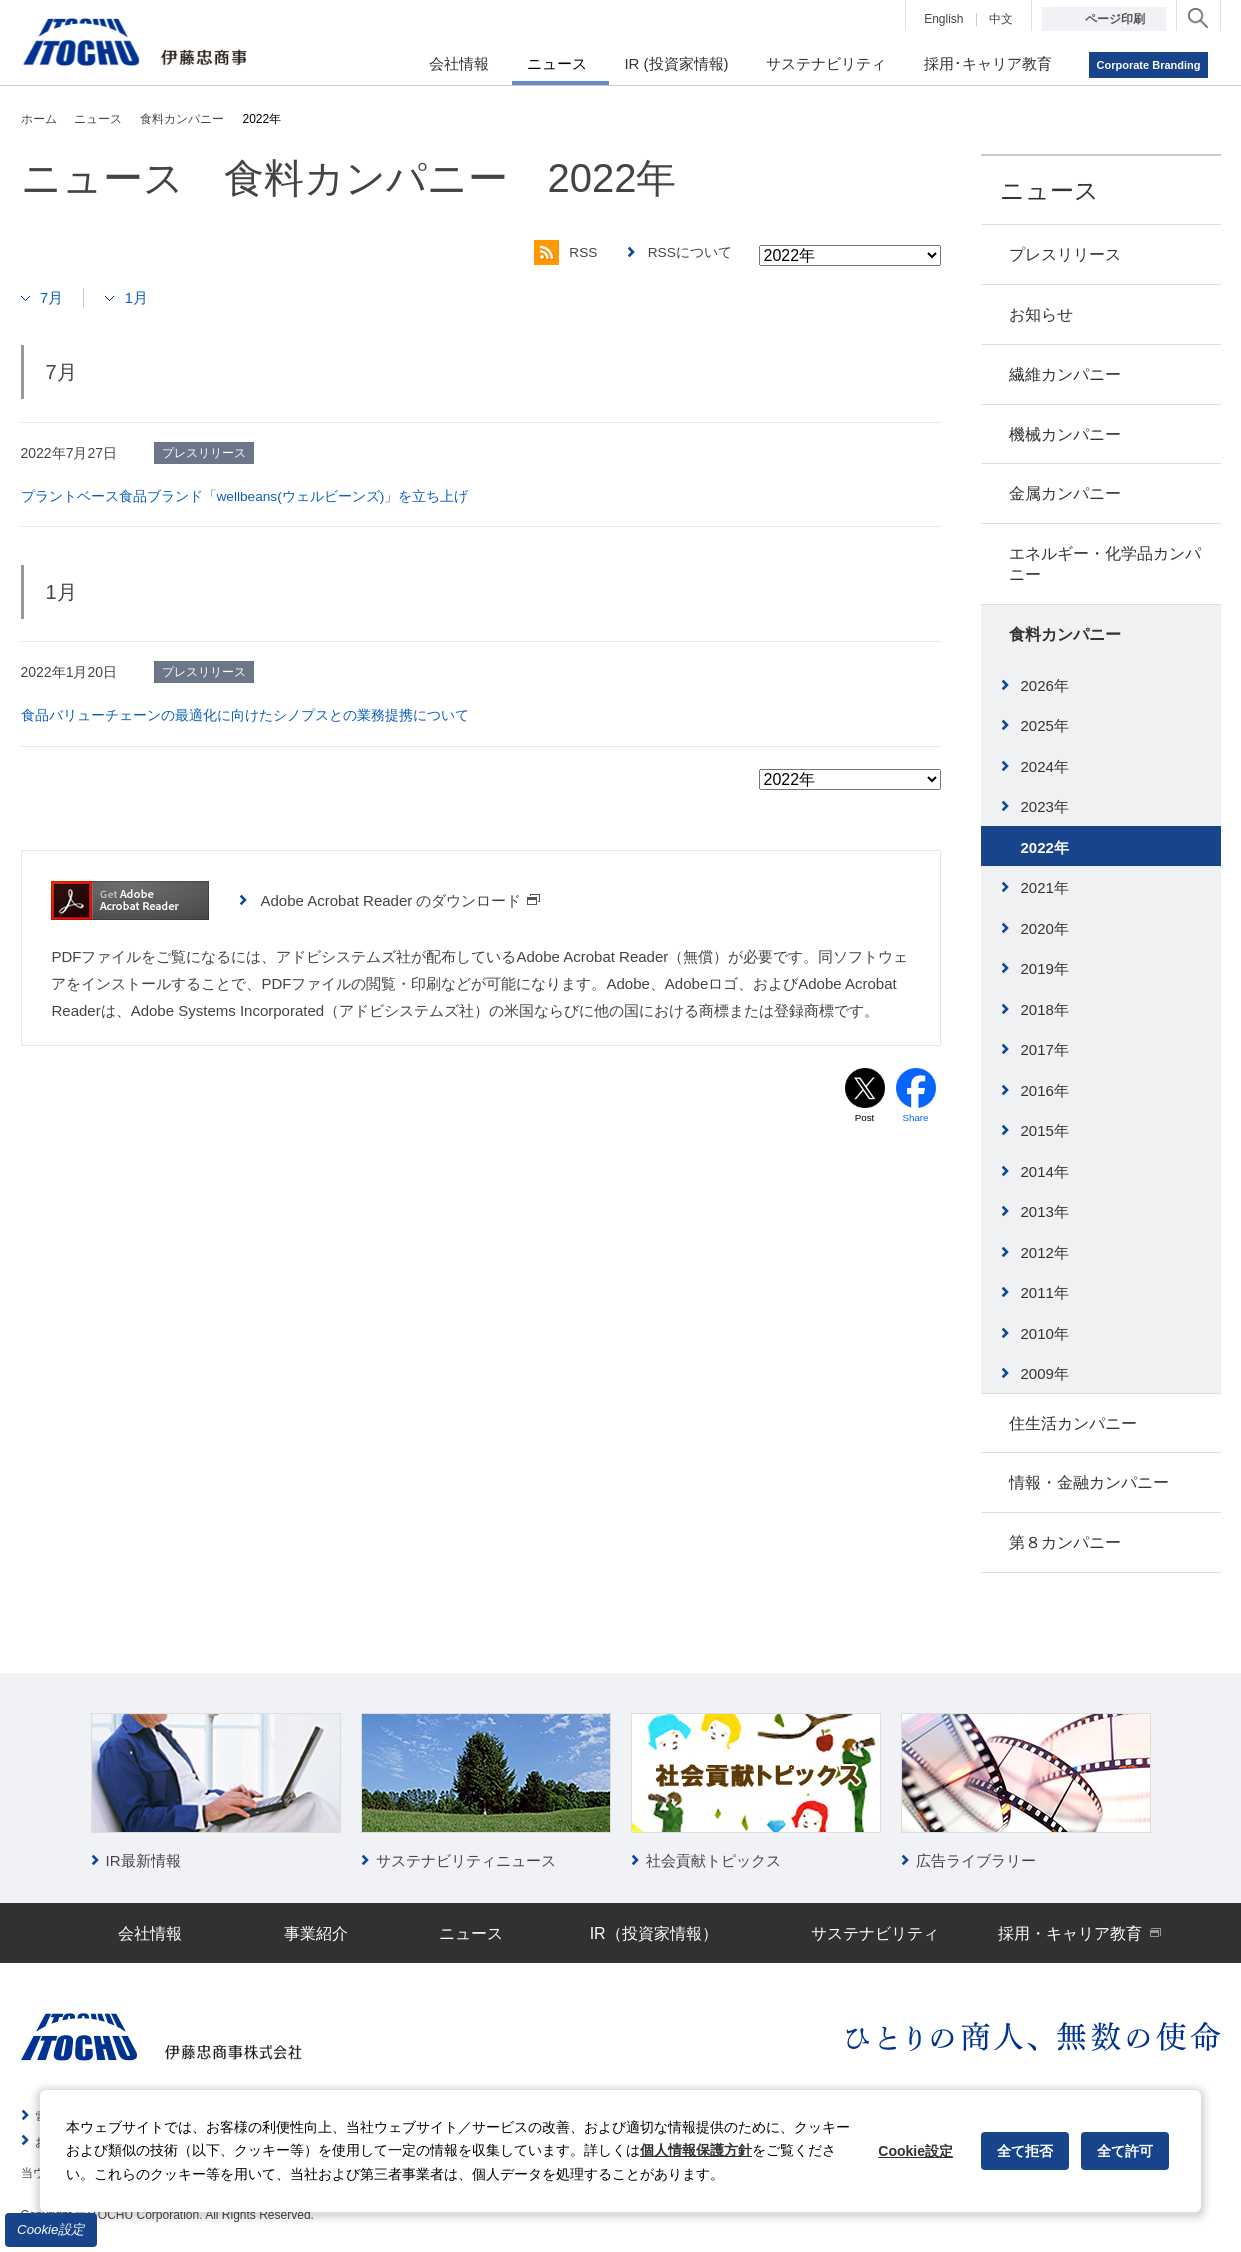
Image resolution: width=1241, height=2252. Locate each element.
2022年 (1045, 847)
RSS (563, 253)
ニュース (1049, 190)
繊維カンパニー (1065, 374)
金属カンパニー (1065, 493)
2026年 (1045, 685)
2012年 (1045, 1252)
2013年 (1045, 1211)
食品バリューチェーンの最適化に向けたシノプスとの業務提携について (245, 715)
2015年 (1045, 1130)
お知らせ (1041, 314)
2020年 (1045, 928)
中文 (1001, 19)
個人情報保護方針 (696, 2150)
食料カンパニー (1065, 634)
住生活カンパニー (1073, 1423)
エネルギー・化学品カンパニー (1105, 564)
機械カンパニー (1065, 434)
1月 (137, 297)
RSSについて (689, 253)
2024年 (1045, 766)
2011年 (1045, 1292)
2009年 (1045, 1373)
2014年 (1045, 1171)
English (943, 19)
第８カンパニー (1065, 1542)
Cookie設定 (51, 2229)
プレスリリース (1065, 254)
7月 (52, 297)
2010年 (1045, 1333)
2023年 (1045, 806)
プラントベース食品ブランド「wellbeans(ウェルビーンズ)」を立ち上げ (246, 496)
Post (864, 1117)
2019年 (1045, 968)
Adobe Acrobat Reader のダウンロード (400, 899)
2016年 (1045, 1090)
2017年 (1045, 1049)
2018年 (1045, 1009)
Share (915, 1117)
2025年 (1045, 725)
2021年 (1045, 887)
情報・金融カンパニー (1089, 1482)
